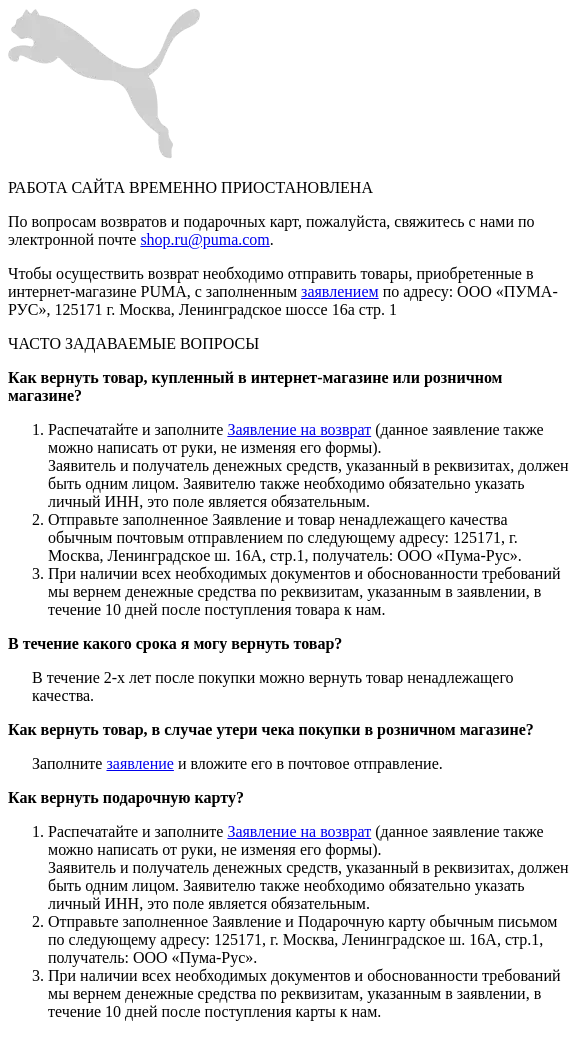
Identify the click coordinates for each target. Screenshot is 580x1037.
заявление (139, 763)
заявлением (340, 291)
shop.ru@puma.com (204, 239)
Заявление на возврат (299, 429)
